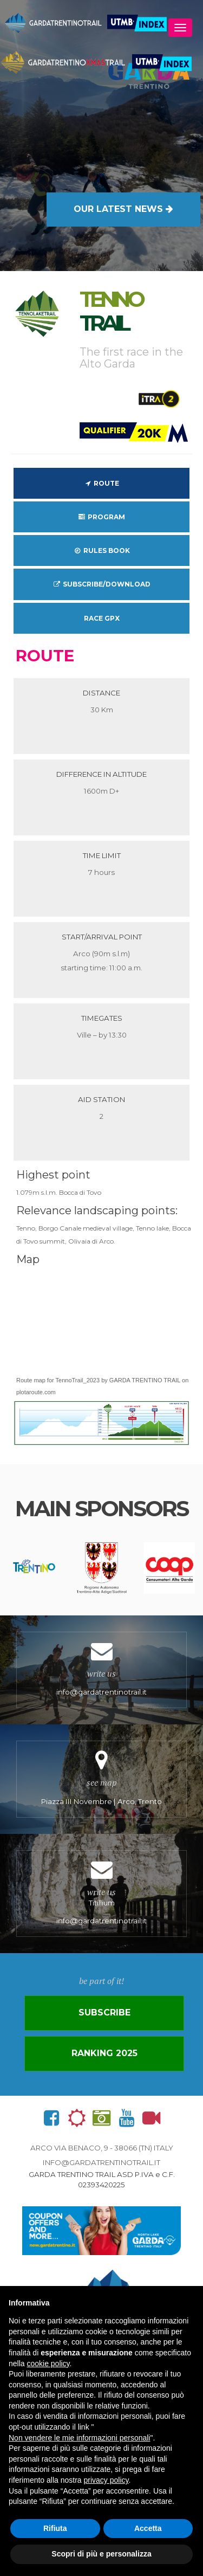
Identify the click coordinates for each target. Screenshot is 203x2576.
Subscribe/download (101, 584)
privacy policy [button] (106, 2480)
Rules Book (101, 550)
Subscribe (104, 2012)
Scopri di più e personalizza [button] (101, 2553)
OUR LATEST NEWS (123, 209)
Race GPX (102, 618)
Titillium (101, 1894)
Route (101, 483)
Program (101, 517)
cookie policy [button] (48, 2363)
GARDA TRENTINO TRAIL (144, 1380)
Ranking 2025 (104, 2053)
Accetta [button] (148, 2528)
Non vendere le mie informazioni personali (79, 2437)
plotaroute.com (36, 1392)
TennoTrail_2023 (78, 1380)
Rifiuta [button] (55, 2528)
